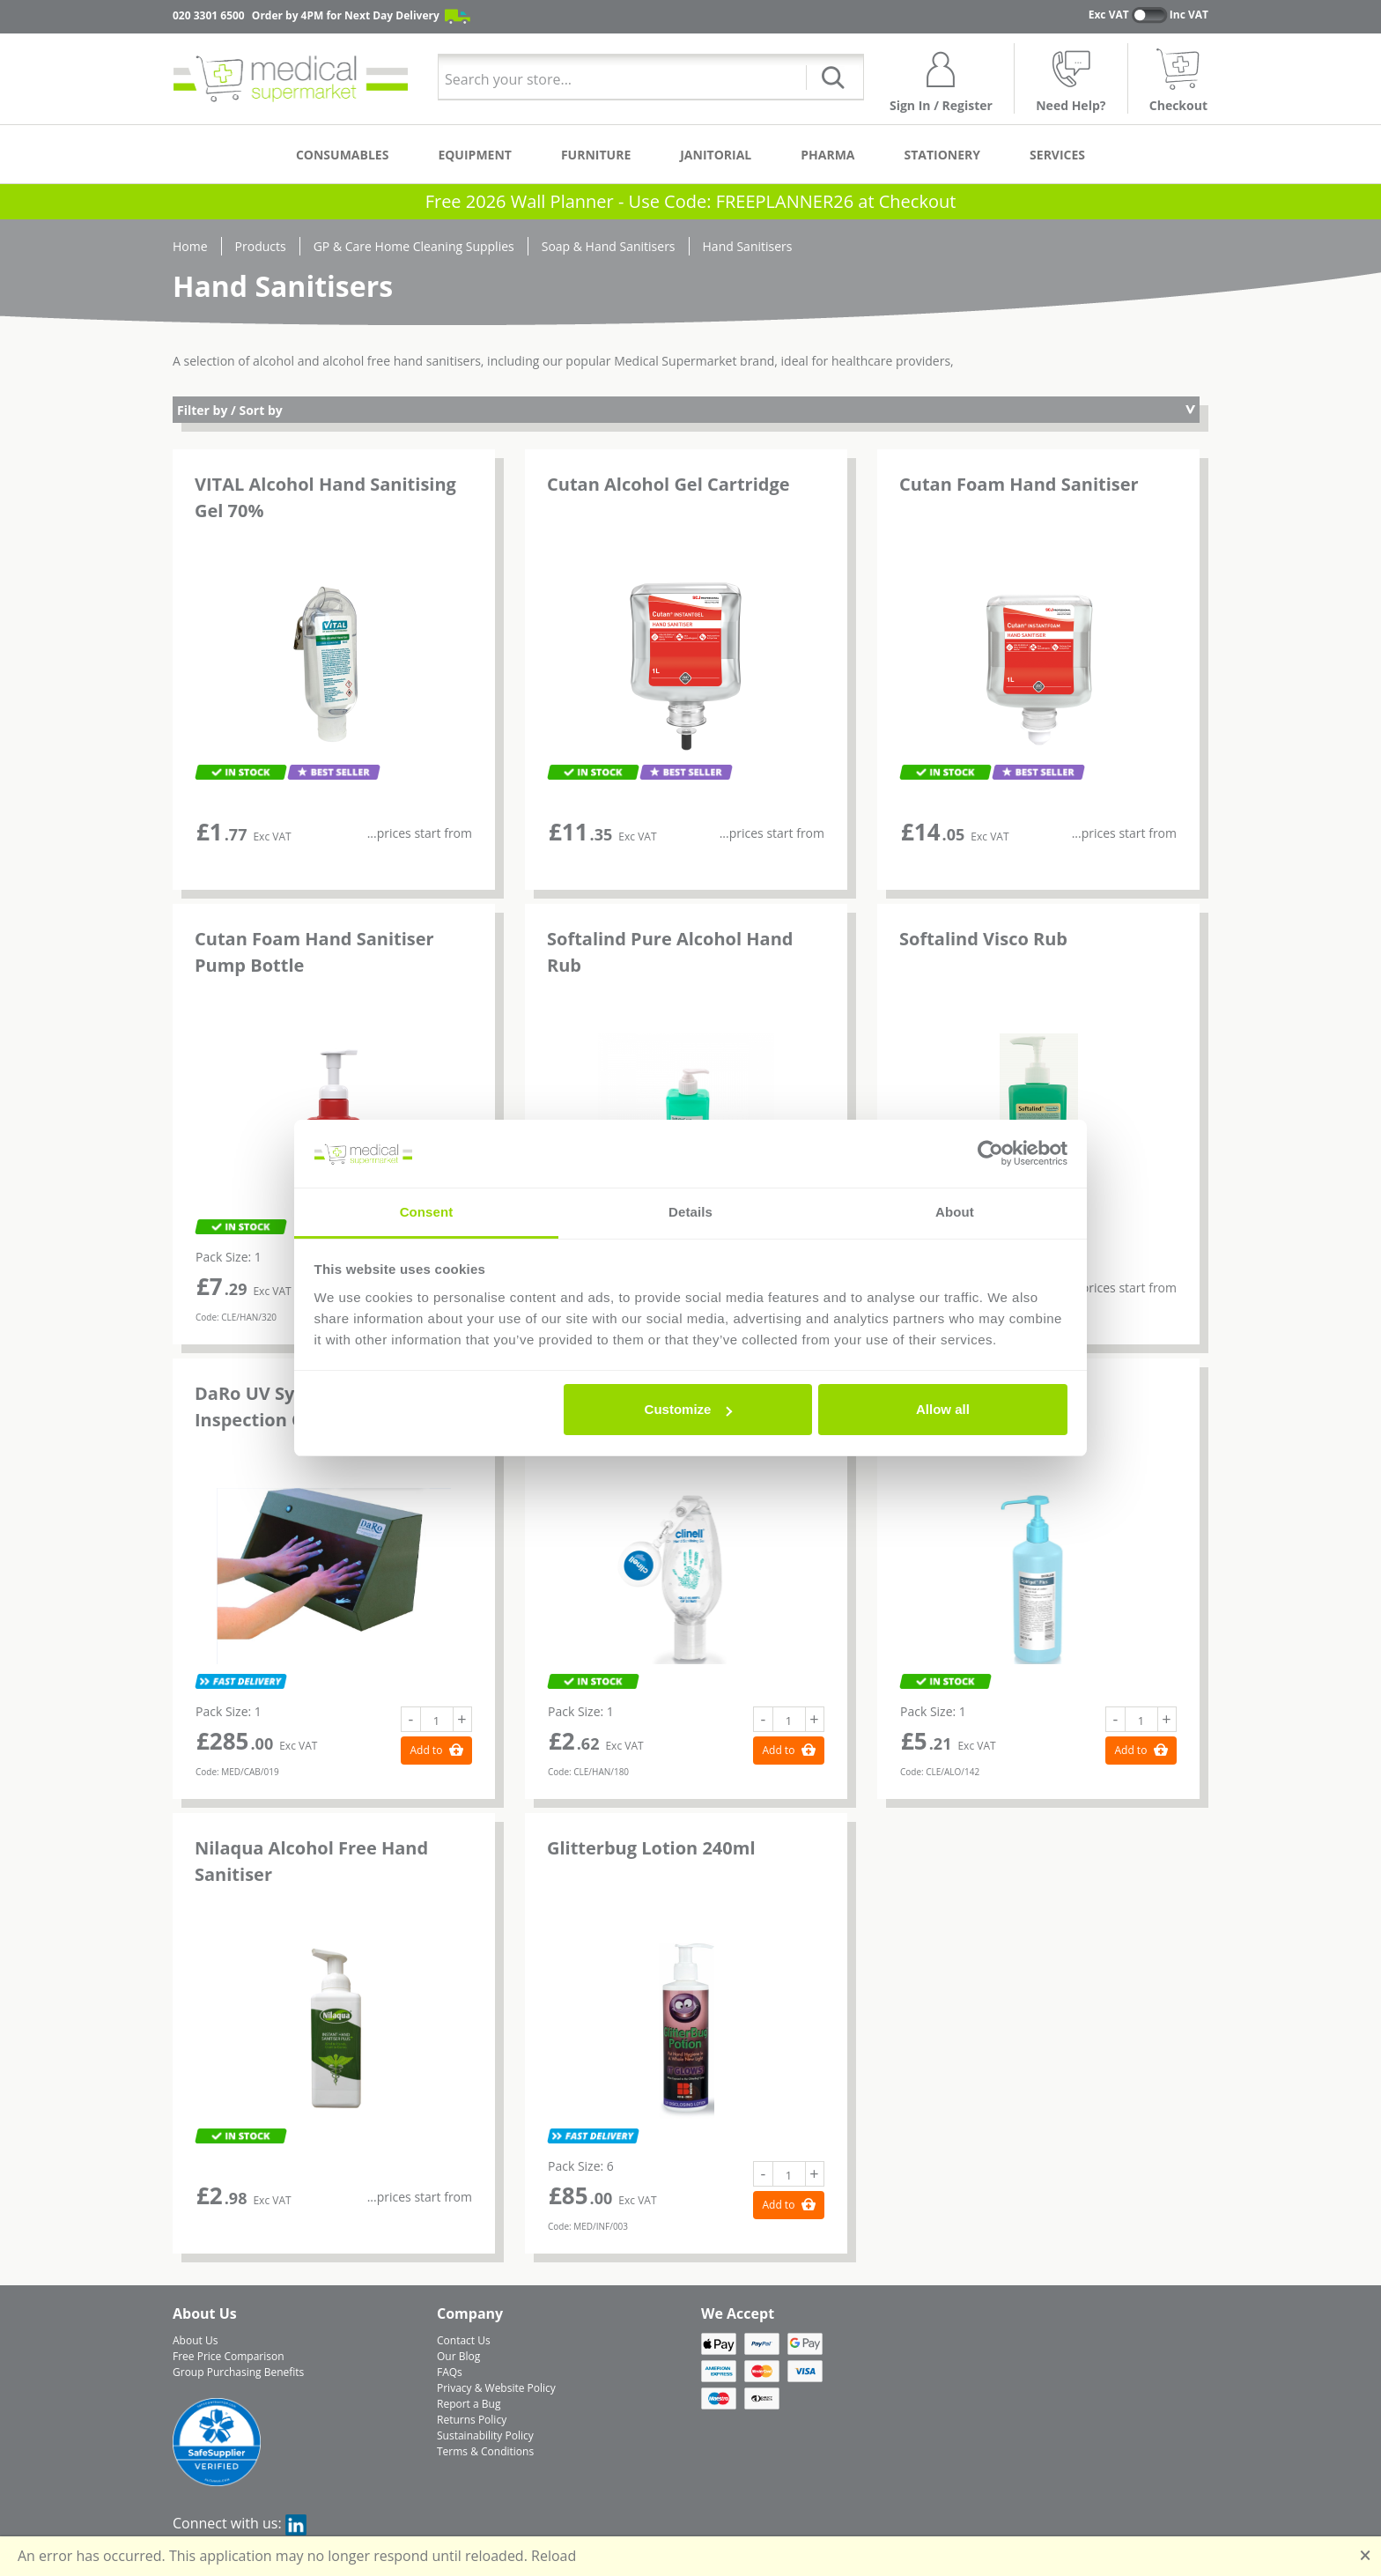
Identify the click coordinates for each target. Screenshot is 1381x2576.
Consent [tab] (427, 1211)
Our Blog (458, 2356)
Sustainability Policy (485, 2435)
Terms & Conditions (485, 2451)
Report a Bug (468, 2403)
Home (190, 246)
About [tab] (954, 1211)
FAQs (449, 2372)
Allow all (943, 1409)
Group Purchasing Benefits (238, 2372)
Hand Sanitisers (748, 246)
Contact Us (464, 2340)
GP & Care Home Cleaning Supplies (414, 246)
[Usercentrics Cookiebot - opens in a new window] (990, 1153)
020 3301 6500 (209, 15)
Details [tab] (690, 1211)
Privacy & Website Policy (496, 2387)
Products (260, 246)
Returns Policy (471, 2419)
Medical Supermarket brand (694, 360)
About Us (195, 2340)
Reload (553, 2555)
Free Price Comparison (228, 2356)
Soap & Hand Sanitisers (609, 246)
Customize (689, 1409)
